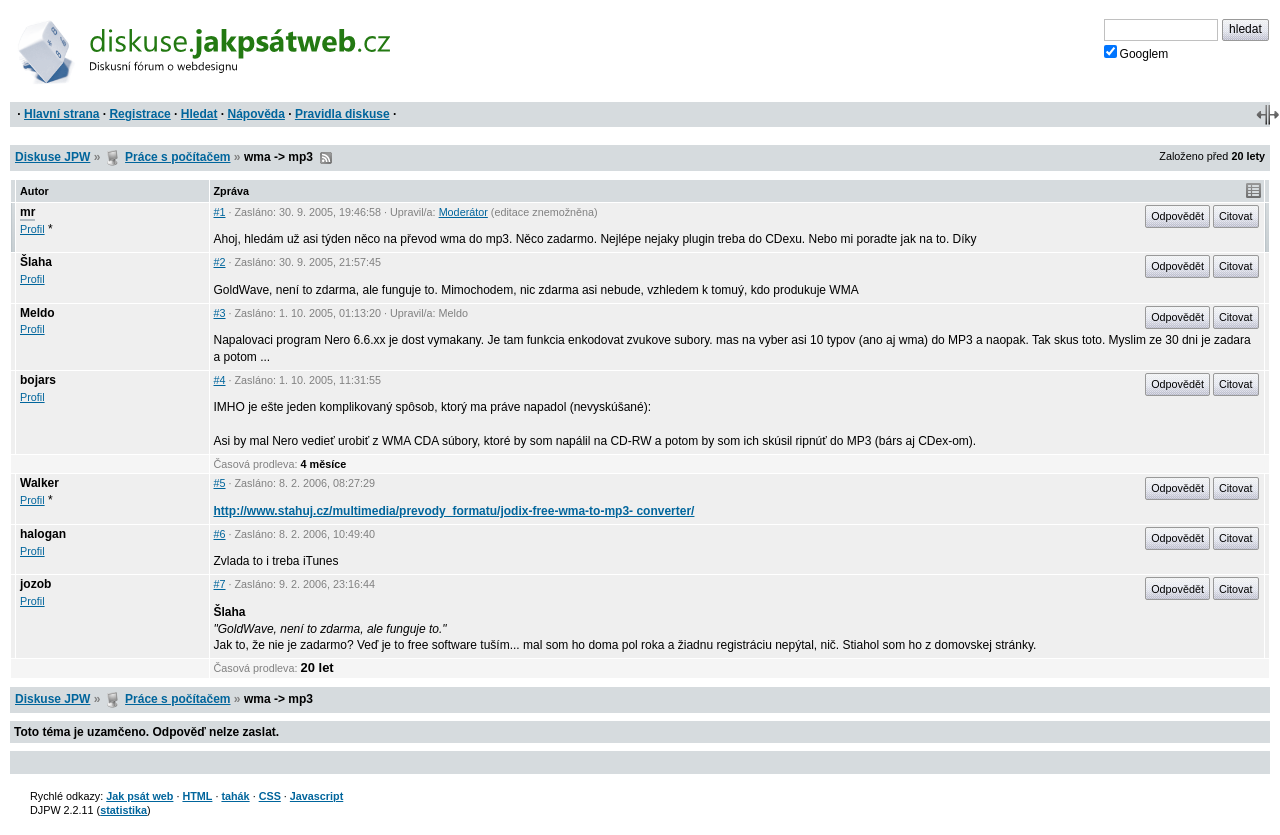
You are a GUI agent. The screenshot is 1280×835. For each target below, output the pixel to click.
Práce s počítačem (177, 157)
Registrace (139, 114)
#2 (220, 262)
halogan (43, 534)
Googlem (1136, 53)
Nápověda (256, 114)
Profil (32, 229)
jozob (35, 584)
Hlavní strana (61, 114)
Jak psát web (139, 796)
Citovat (1236, 216)
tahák (235, 796)
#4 (220, 380)
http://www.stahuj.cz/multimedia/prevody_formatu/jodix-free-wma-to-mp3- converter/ (454, 511)
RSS (326, 158)
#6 (220, 534)
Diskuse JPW (52, 157)
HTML (197, 796)
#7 (220, 584)
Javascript (316, 796)
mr (27, 212)
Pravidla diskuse (342, 114)
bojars (38, 380)
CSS (270, 796)
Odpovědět (1177, 216)
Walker (39, 483)
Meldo (37, 313)
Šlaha (36, 262)
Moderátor (463, 212)
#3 (220, 313)
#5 (220, 483)
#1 (220, 212)
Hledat (199, 114)
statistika (123, 810)
